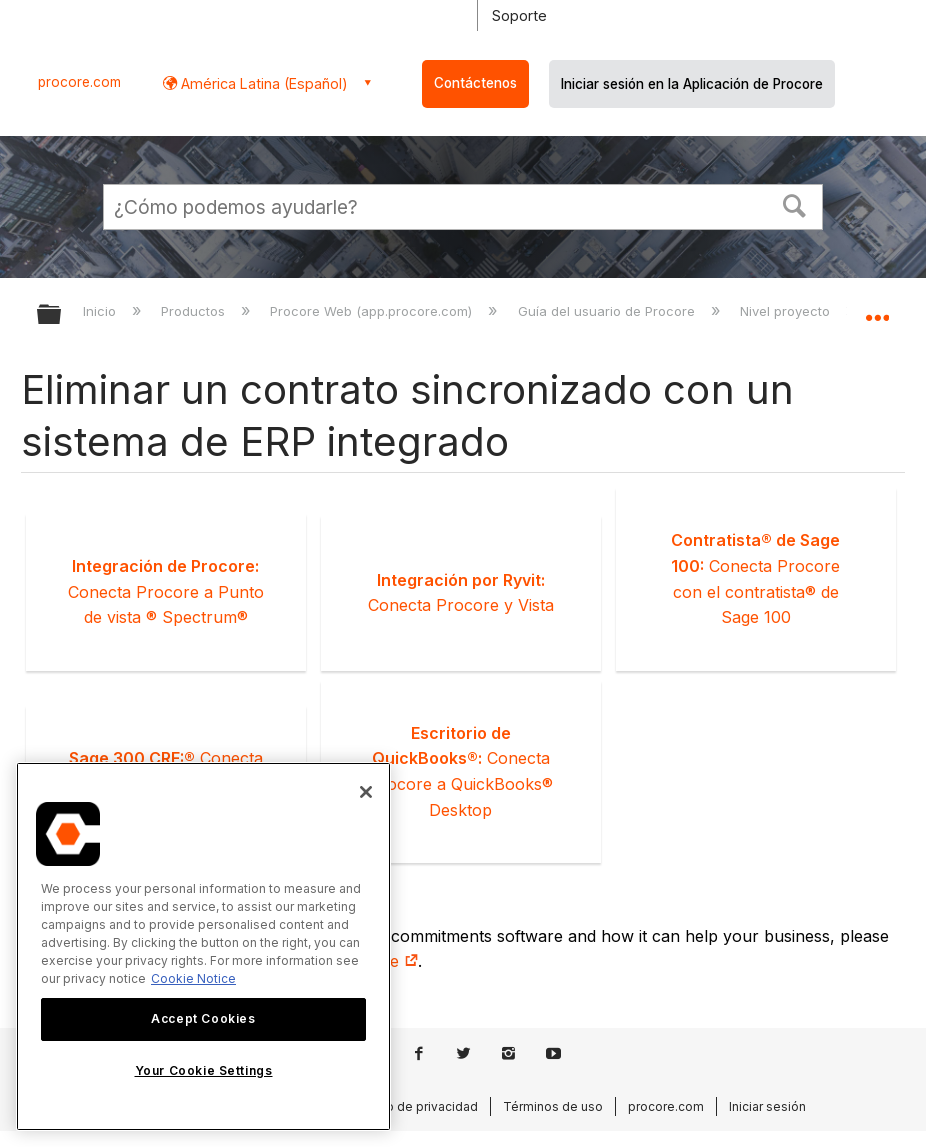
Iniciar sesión (767, 1106)
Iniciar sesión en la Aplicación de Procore (692, 84)
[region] (203, 946)
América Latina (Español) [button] (262, 83)
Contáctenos (475, 83)
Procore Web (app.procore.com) (373, 311)
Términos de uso (553, 1106)
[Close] (366, 792)
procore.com (79, 82)
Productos (195, 311)
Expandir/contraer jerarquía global (62, 315)
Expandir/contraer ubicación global (877, 308)
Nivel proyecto (787, 311)
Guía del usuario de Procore (608, 311)
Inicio (101, 311)
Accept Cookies (203, 1018)
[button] (795, 204)
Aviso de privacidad (420, 1106)
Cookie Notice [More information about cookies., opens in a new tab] (193, 978)
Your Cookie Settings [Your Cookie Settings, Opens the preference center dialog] (204, 1070)
